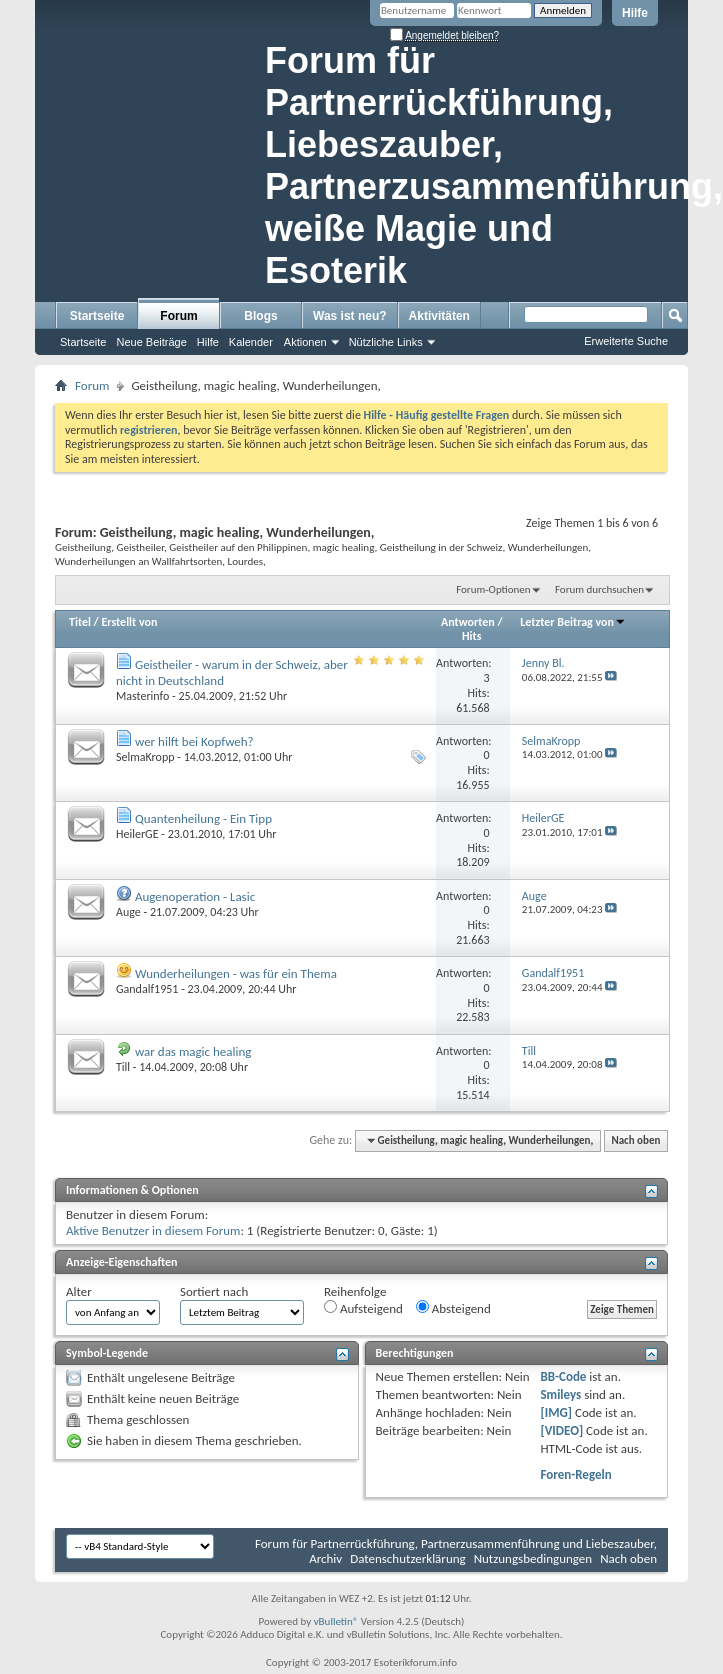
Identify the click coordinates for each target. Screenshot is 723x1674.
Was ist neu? (350, 316)
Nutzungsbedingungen (533, 1558)
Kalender (251, 342)
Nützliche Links (386, 342)
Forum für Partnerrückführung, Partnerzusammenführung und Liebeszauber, (456, 1543)
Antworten (468, 622)
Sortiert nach (214, 1291)
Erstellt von (129, 622)
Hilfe (635, 13)
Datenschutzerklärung (408, 1558)
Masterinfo (142, 696)
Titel (80, 622)
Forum (178, 316)
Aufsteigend (363, 1308)
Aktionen (305, 342)
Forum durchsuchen (599, 589)
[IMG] (556, 1412)
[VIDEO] (561, 1430)
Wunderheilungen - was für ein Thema (236, 973)
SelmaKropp (145, 757)
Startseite (97, 316)
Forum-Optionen (493, 589)
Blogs (260, 316)
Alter (79, 1291)
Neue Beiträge (151, 342)
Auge (128, 912)
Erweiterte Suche (626, 341)
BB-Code (563, 1376)
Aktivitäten (439, 316)
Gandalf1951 (147, 989)
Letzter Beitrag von (573, 622)
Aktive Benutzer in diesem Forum (153, 1230)
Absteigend (453, 1308)
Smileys (560, 1394)
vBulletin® (336, 1621)
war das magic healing (193, 1051)
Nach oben (635, 1140)
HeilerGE (137, 834)
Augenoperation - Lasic (195, 896)
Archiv (325, 1558)
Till (123, 1067)
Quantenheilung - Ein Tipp (203, 818)
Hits (471, 636)
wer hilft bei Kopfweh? (194, 741)
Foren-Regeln (575, 1474)
